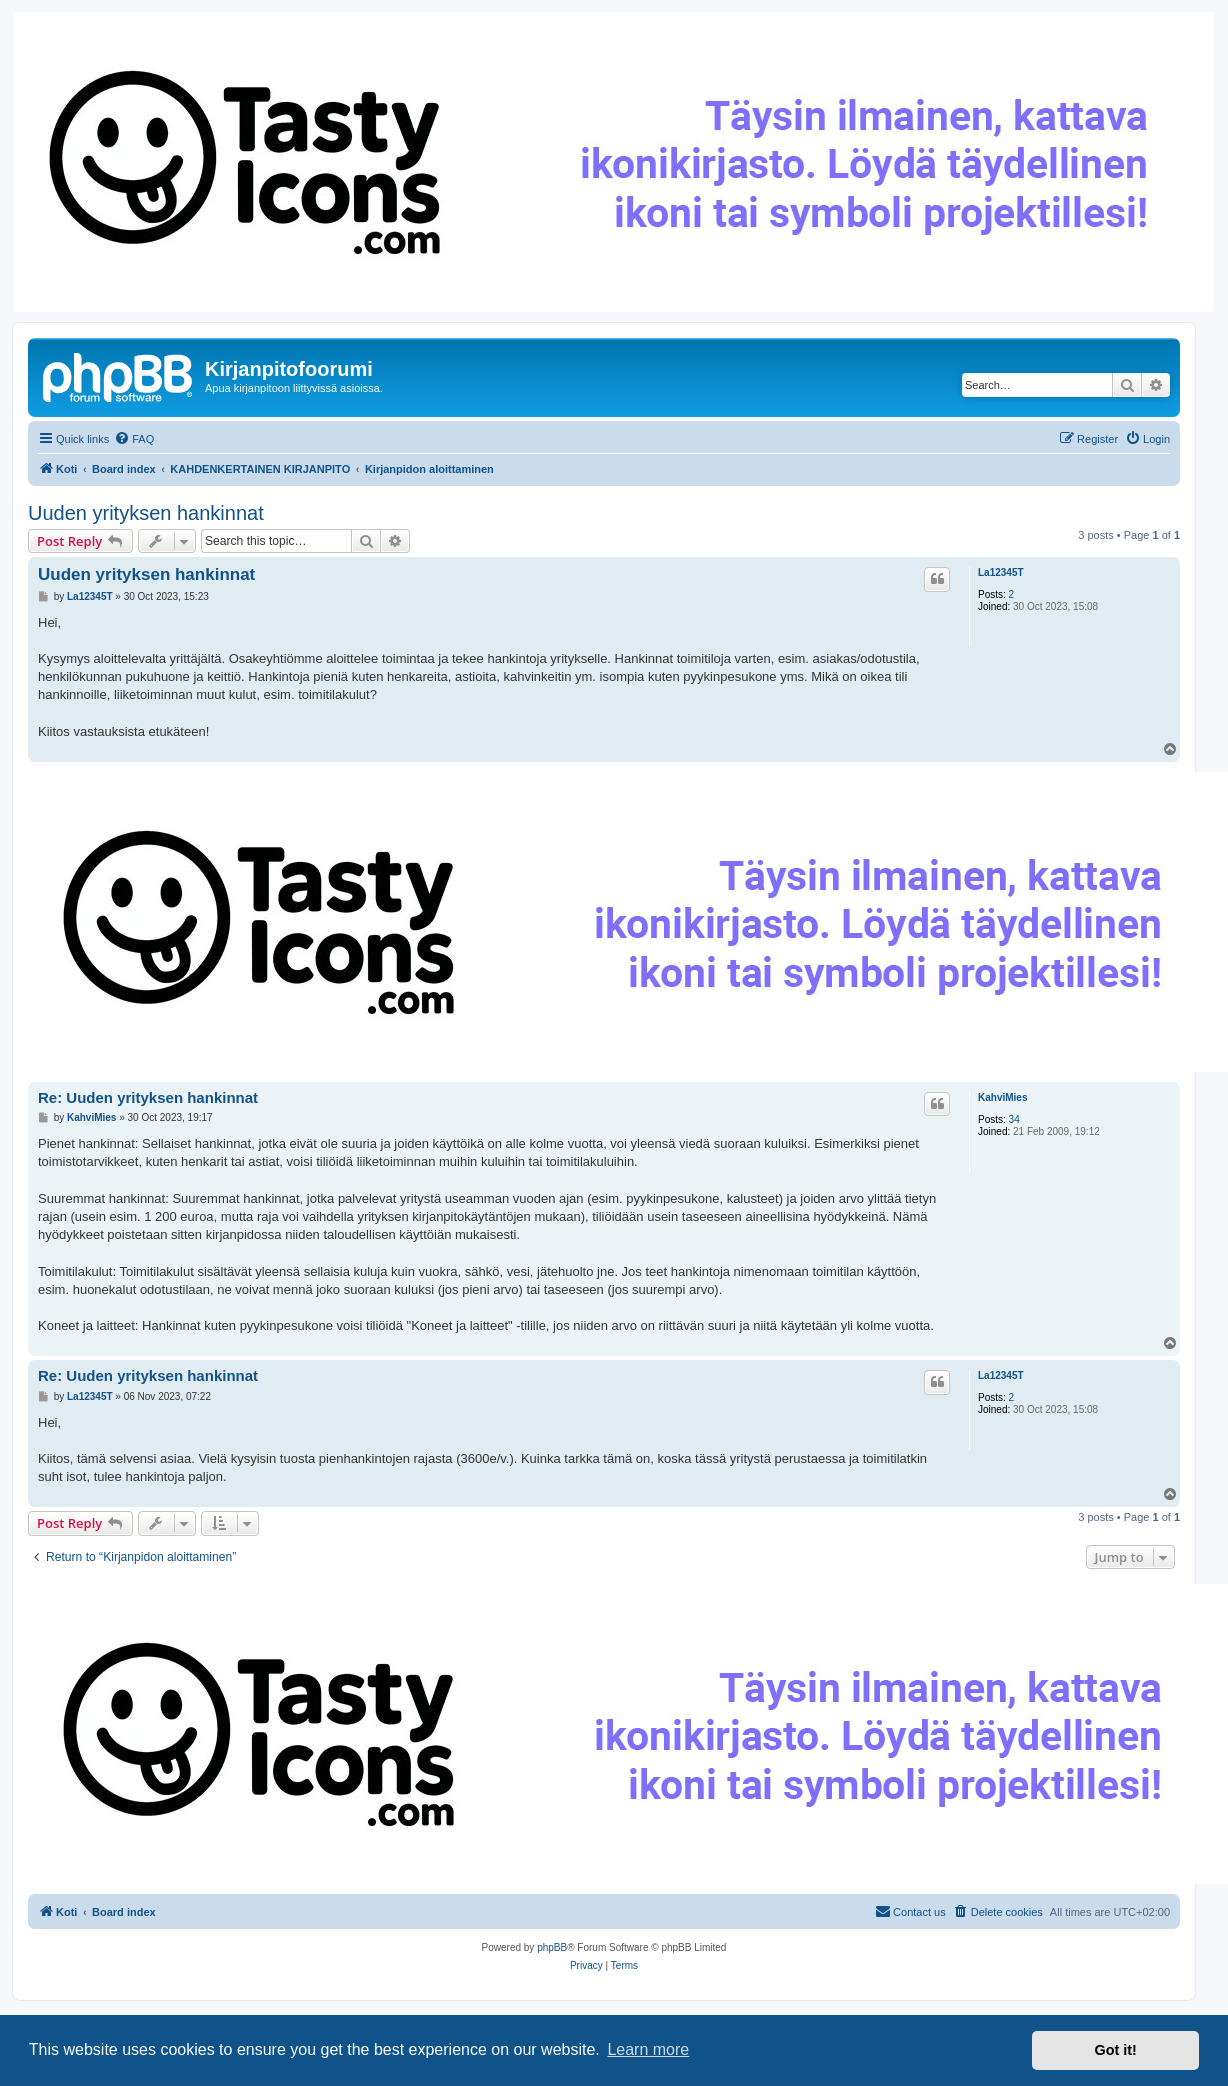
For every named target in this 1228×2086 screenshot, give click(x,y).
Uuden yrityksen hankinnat (146, 513)
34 (1014, 1119)
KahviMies (1002, 1097)
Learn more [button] (648, 2049)
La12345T (1001, 572)
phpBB (552, 1947)
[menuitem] (134, 439)
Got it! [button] (1116, 2050)
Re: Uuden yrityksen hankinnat (148, 1097)
